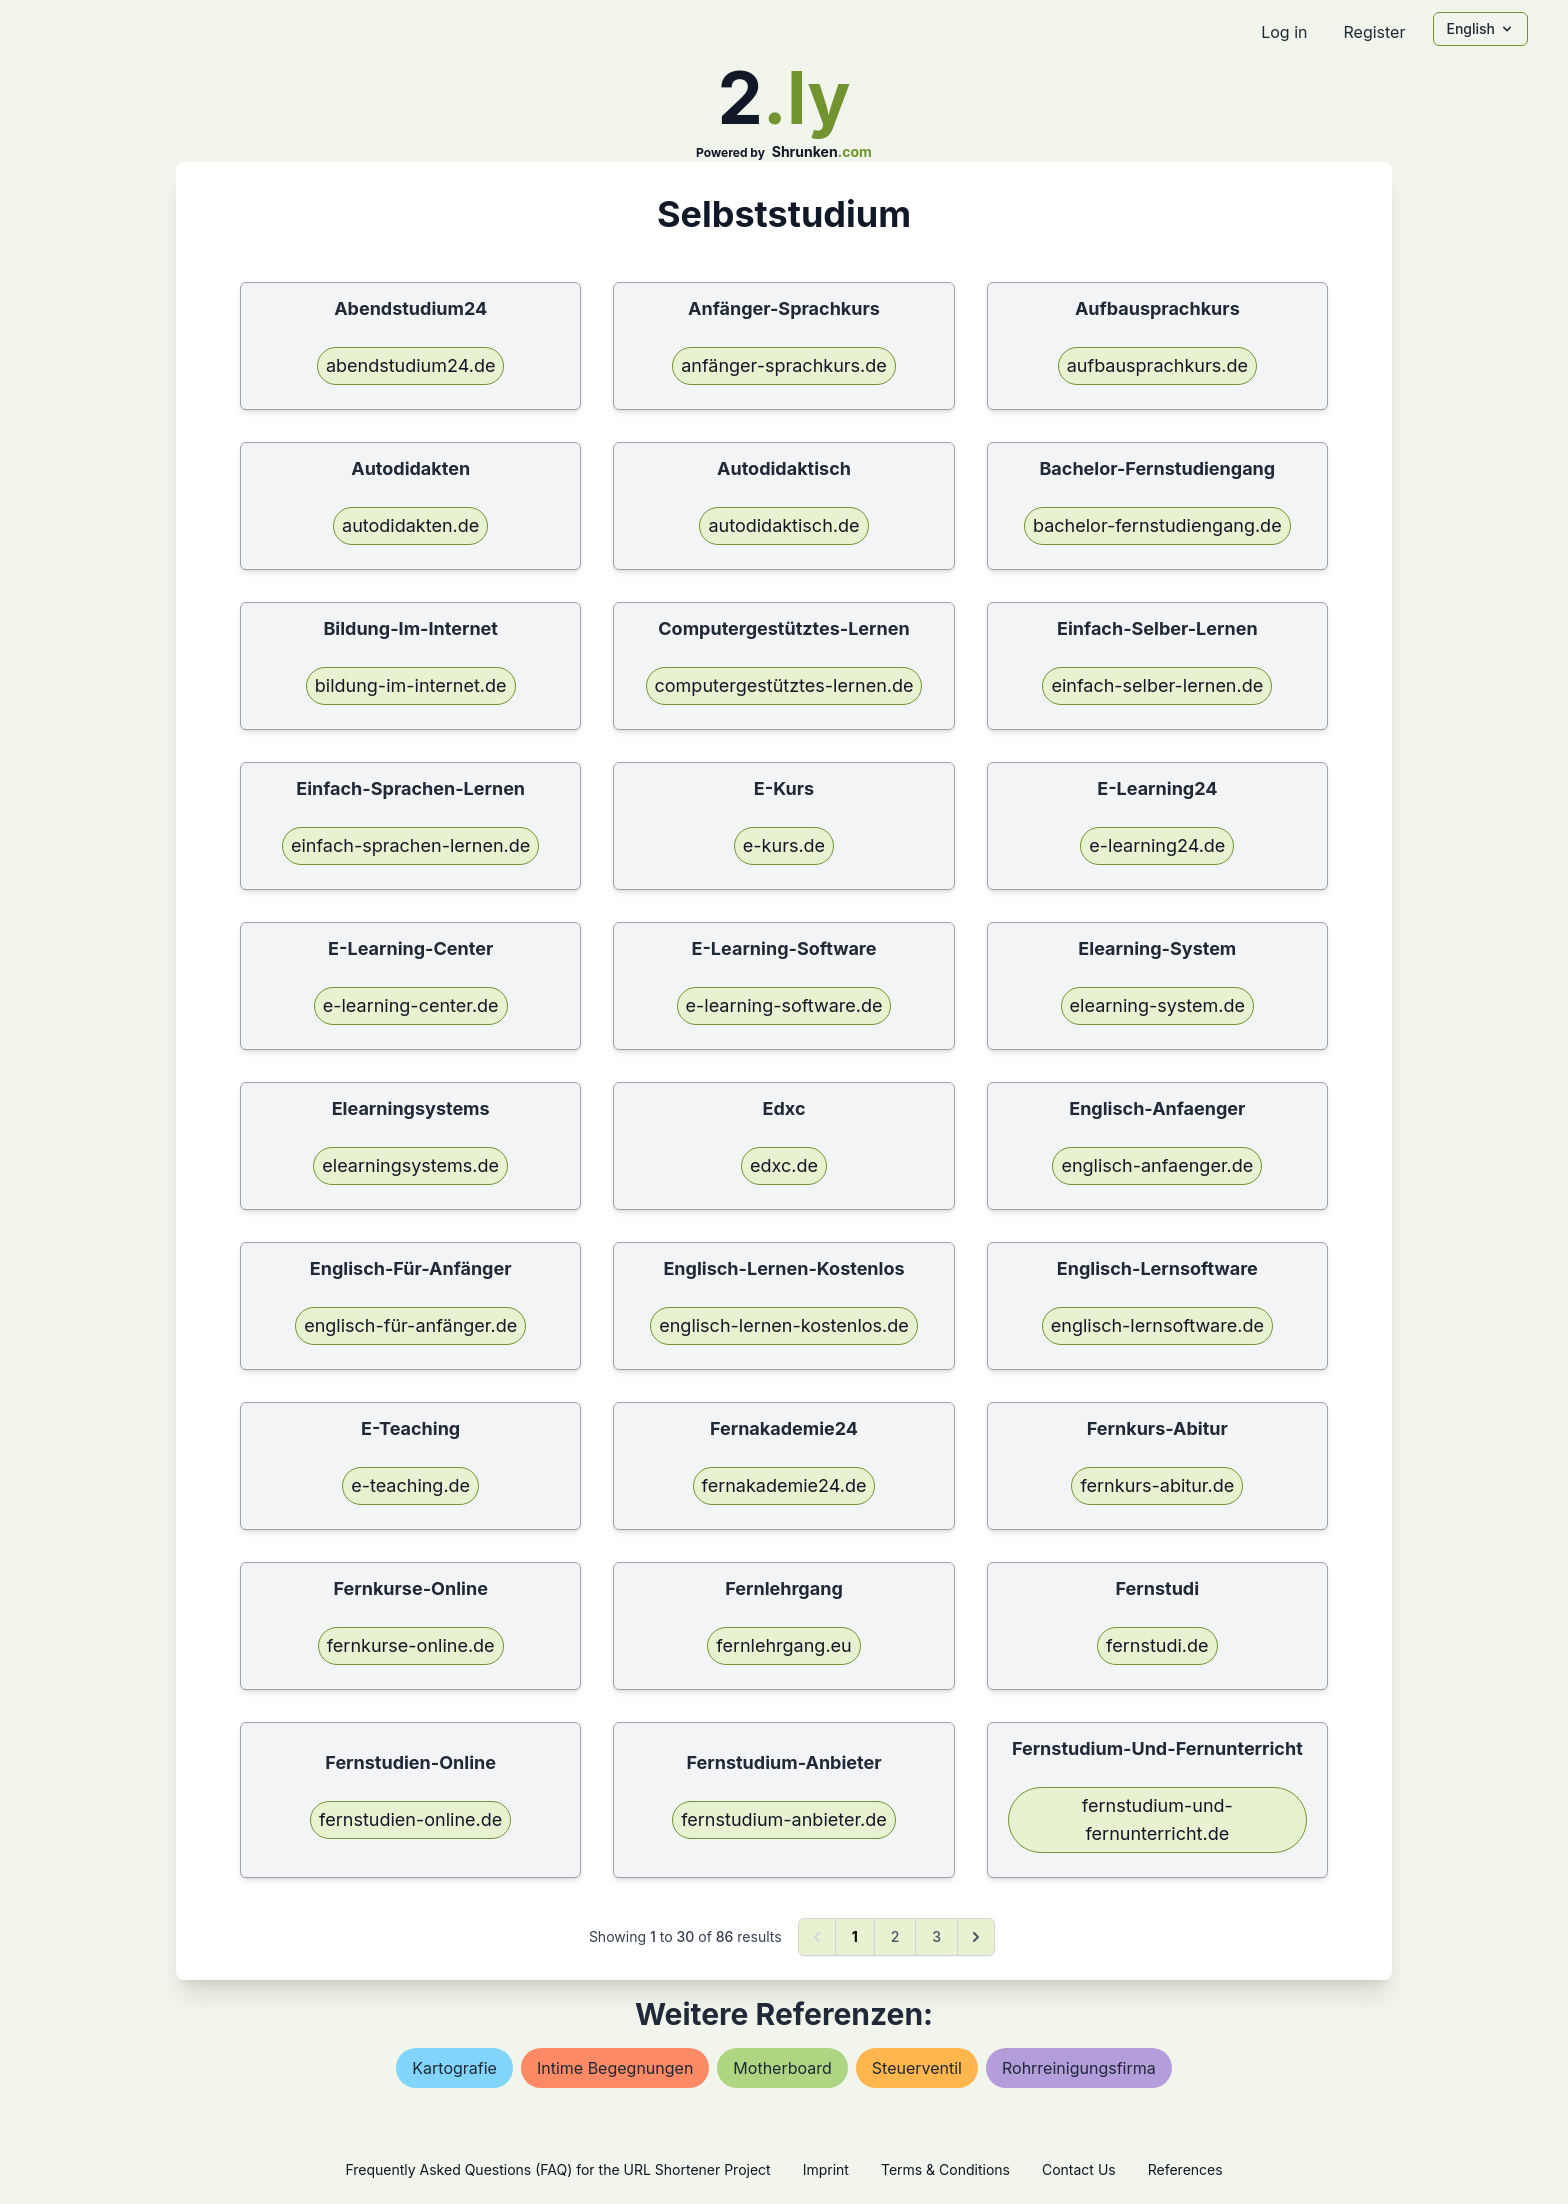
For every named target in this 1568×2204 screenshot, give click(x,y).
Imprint (826, 2169)
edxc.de (784, 1165)
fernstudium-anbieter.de (784, 1819)
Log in (1284, 32)
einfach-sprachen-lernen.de (410, 845)
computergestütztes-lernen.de (784, 685)
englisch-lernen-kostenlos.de (784, 1325)
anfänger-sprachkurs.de (784, 365)
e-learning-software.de (784, 1005)
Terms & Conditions (945, 2169)
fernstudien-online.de (410, 1819)
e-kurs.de (784, 845)
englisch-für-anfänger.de (410, 1325)
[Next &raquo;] (976, 1937)
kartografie (454, 2068)
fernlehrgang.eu (783, 1645)
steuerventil (917, 2068)
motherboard (782, 2068)
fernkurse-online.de (411, 1645)
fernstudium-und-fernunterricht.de (1157, 1819)
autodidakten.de (410, 525)
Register (1374, 32)
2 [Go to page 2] (895, 1936)
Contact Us (1079, 2169)
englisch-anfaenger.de (1157, 1165)
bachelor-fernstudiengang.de (1157, 525)
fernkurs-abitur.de (1157, 1485)
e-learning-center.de (411, 1005)
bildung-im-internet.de (411, 685)
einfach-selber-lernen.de (1157, 685)
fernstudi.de (1157, 1645)
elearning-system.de (1157, 1005)
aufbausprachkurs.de (1157, 365)
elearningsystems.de (410, 1165)
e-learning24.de (1157, 845)
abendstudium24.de (411, 365)
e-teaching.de (410, 1485)
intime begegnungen (615, 2068)
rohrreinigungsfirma (1079, 2068)
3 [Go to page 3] (936, 1936)
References (1185, 2169)
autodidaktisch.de (783, 525)
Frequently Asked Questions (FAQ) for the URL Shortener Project (557, 2169)
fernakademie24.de (784, 1485)
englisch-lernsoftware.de (1157, 1325)
